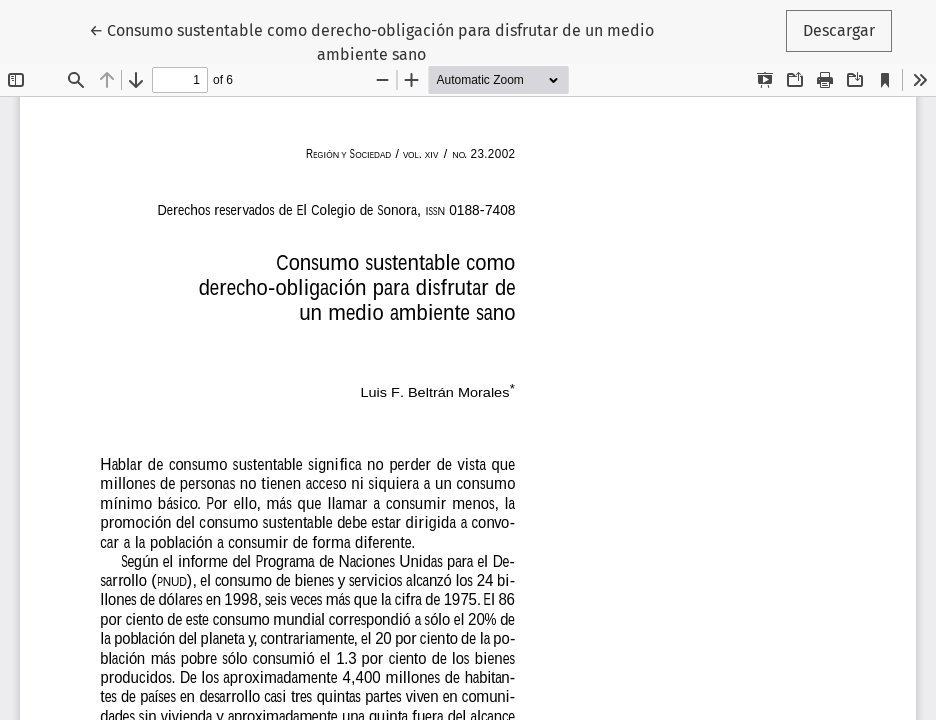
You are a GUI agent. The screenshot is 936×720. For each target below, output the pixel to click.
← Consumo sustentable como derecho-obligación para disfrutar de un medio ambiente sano (371, 41)
